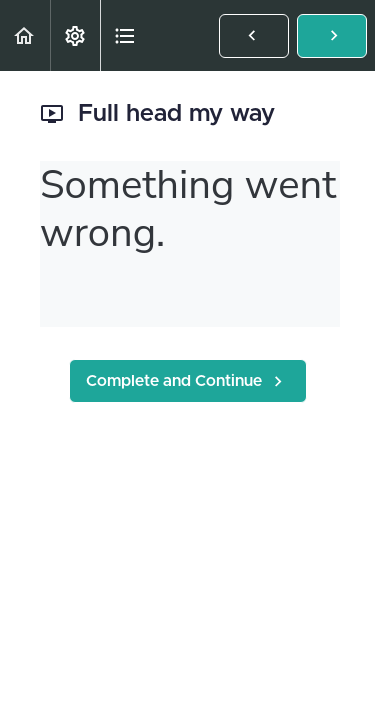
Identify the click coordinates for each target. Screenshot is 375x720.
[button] (25, 35)
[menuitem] (75, 35)
